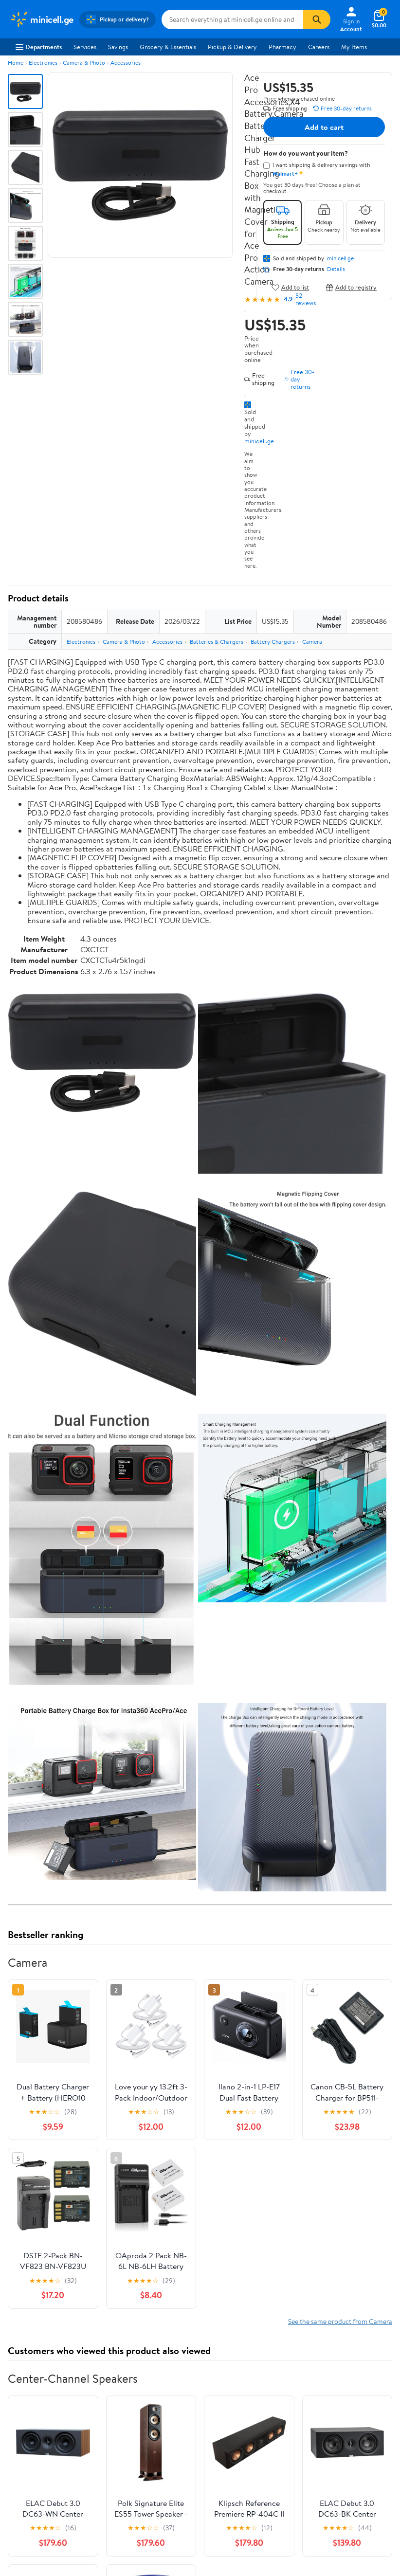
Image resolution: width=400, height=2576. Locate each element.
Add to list (290, 287)
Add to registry (351, 287)
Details (336, 269)
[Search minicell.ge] (233, 19)
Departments (39, 46)
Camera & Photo (84, 62)
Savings (118, 46)
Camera (312, 641)
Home (15, 62)
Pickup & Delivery (232, 46)
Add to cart (324, 127)
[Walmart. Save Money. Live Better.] (41, 19)
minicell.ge (259, 440)
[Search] (316, 19)
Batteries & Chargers (216, 641)
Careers (318, 46)
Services (84, 46)
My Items (354, 46)
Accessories (125, 62)
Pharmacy (282, 46)
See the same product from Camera (340, 2321)
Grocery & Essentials (168, 46)
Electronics (43, 62)
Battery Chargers (273, 641)
